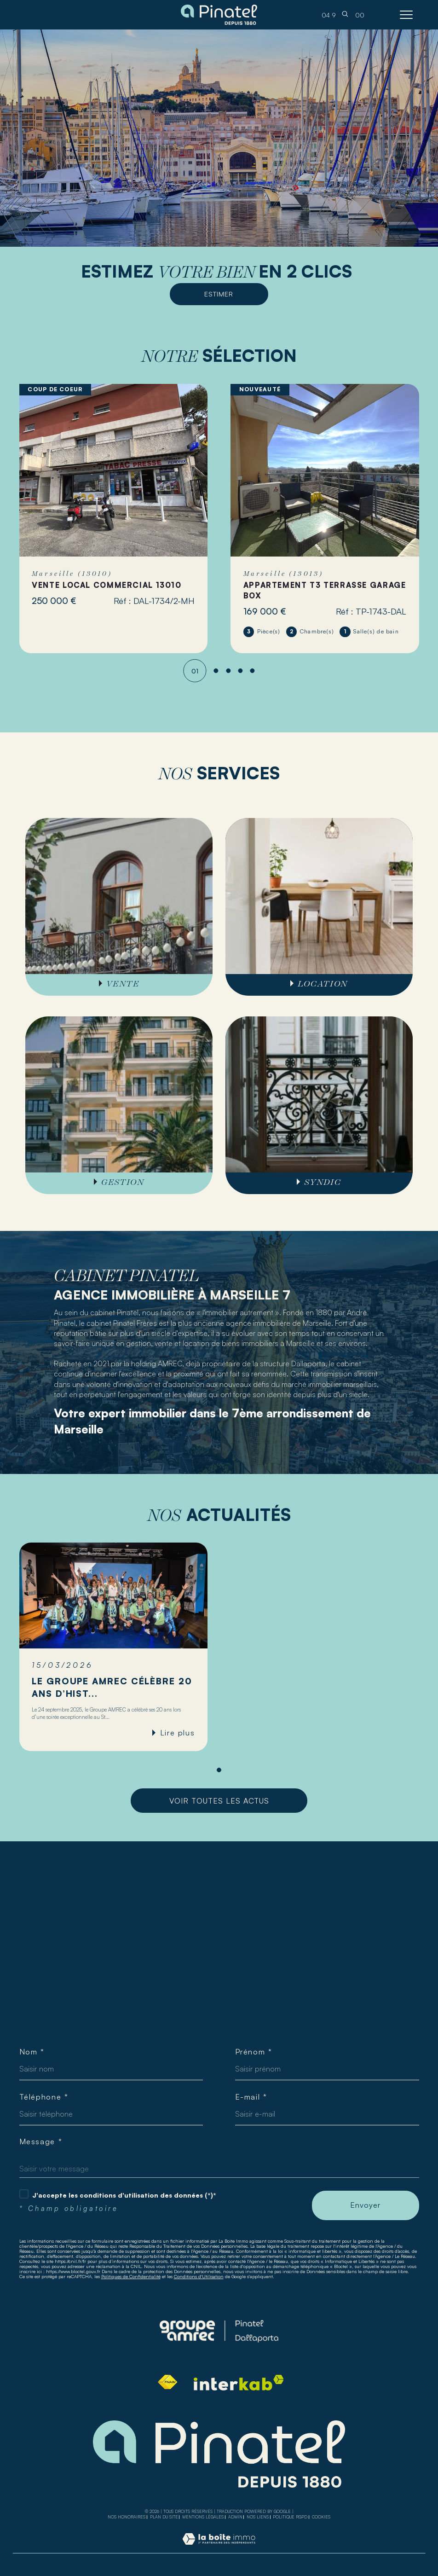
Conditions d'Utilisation (199, 2276)
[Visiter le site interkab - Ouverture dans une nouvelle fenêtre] (239, 2382)
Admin (235, 2516)
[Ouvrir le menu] (406, 14)
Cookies (321, 2517)
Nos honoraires (126, 2516)
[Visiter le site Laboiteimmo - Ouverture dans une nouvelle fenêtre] (219, 2548)
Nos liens (258, 2516)
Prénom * (253, 2051)
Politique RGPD (290, 2516)
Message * (41, 2141)
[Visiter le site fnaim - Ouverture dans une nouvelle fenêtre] (167, 2382)
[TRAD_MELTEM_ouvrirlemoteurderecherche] (345, 14)
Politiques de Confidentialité (131, 2276)
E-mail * (251, 2096)
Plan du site (164, 2516)
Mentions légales (203, 2516)
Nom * (32, 2051)
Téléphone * (44, 2096)
